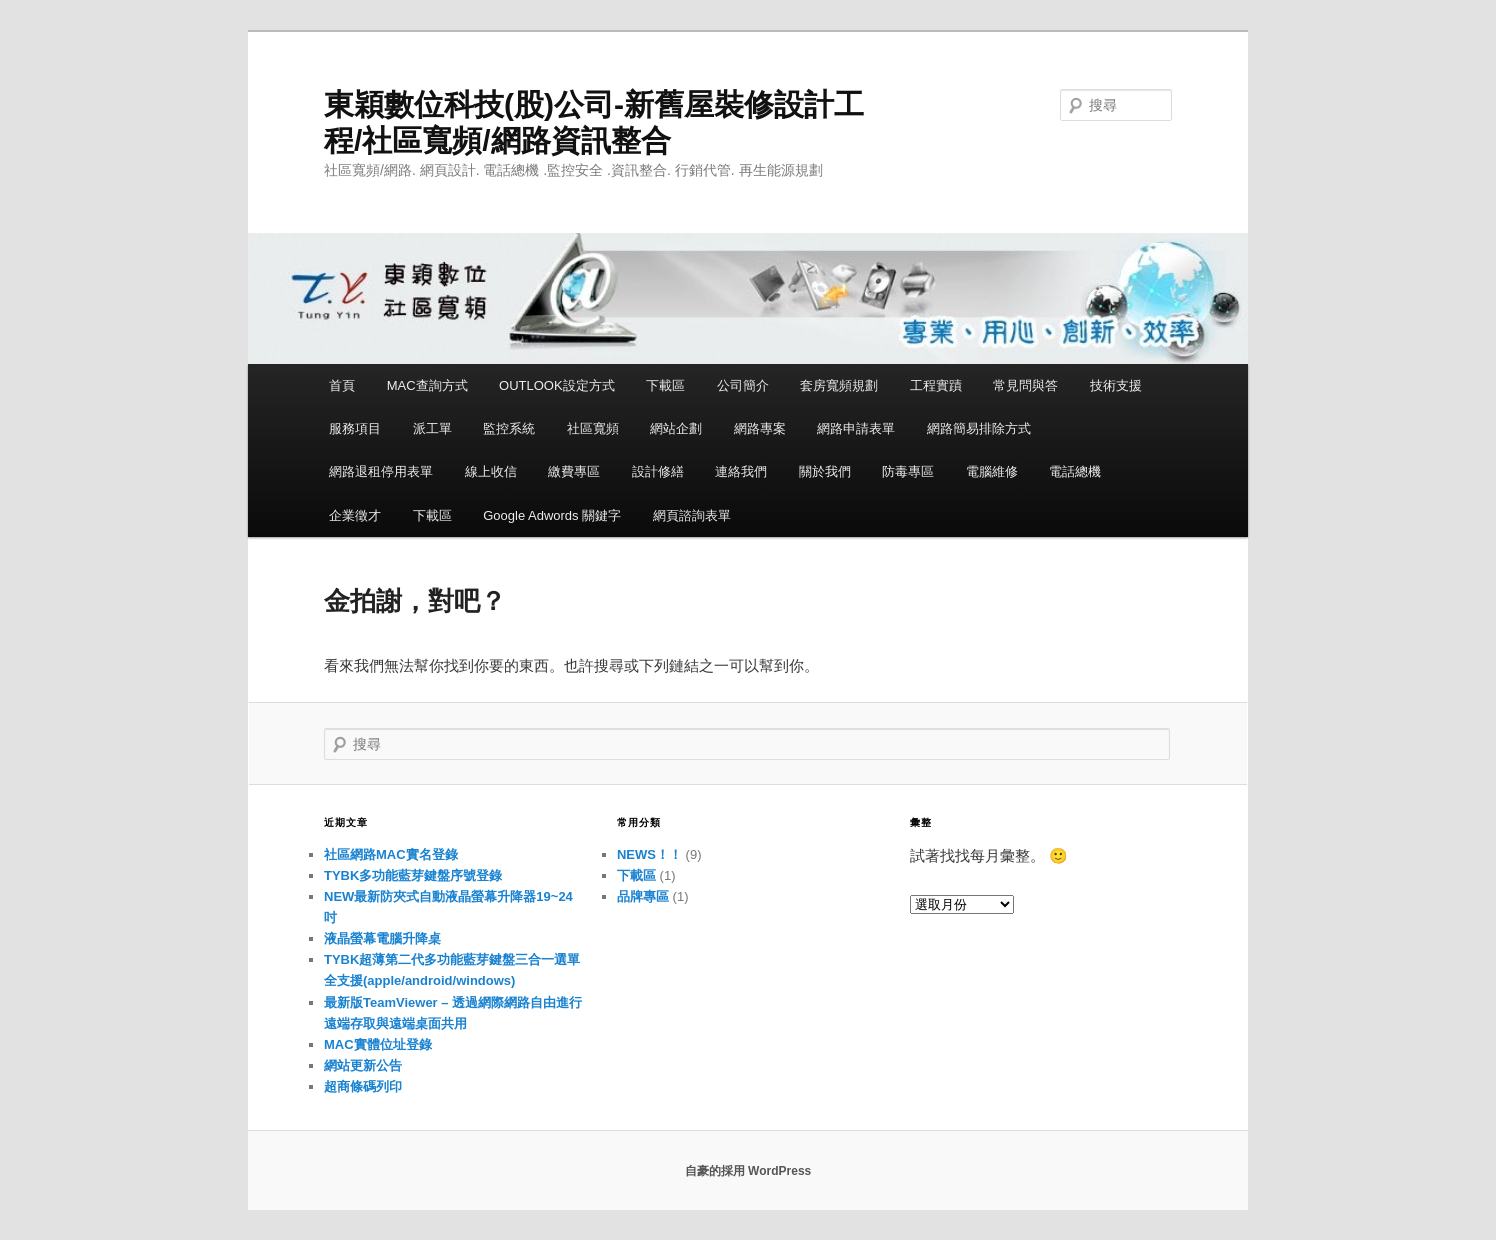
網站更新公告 (363, 1065)
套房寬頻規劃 (839, 385)
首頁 (342, 385)
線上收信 (491, 471)
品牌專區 (643, 896)
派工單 (432, 428)
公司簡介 (743, 385)
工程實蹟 (936, 385)
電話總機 (1075, 471)
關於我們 (825, 471)
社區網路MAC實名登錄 (391, 854)
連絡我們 (741, 471)
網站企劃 (676, 428)
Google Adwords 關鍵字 (552, 515)
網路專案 (760, 428)
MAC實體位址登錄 (378, 1044)
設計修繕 (658, 471)
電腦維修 (992, 471)
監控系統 (509, 428)
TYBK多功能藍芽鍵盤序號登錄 (413, 875)
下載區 (665, 385)
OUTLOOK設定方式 (557, 385)
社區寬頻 (593, 428)
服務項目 (355, 428)
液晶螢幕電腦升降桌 (382, 938)
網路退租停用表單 (381, 471)
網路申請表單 (856, 428)
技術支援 (1116, 385)
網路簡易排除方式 (979, 428)
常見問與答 (1025, 385)
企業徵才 (355, 515)
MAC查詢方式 (427, 385)
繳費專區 (574, 471)
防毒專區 (908, 471)
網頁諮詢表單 (692, 515)
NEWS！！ (649, 854)
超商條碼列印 (363, 1086)
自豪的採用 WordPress (748, 1171)
